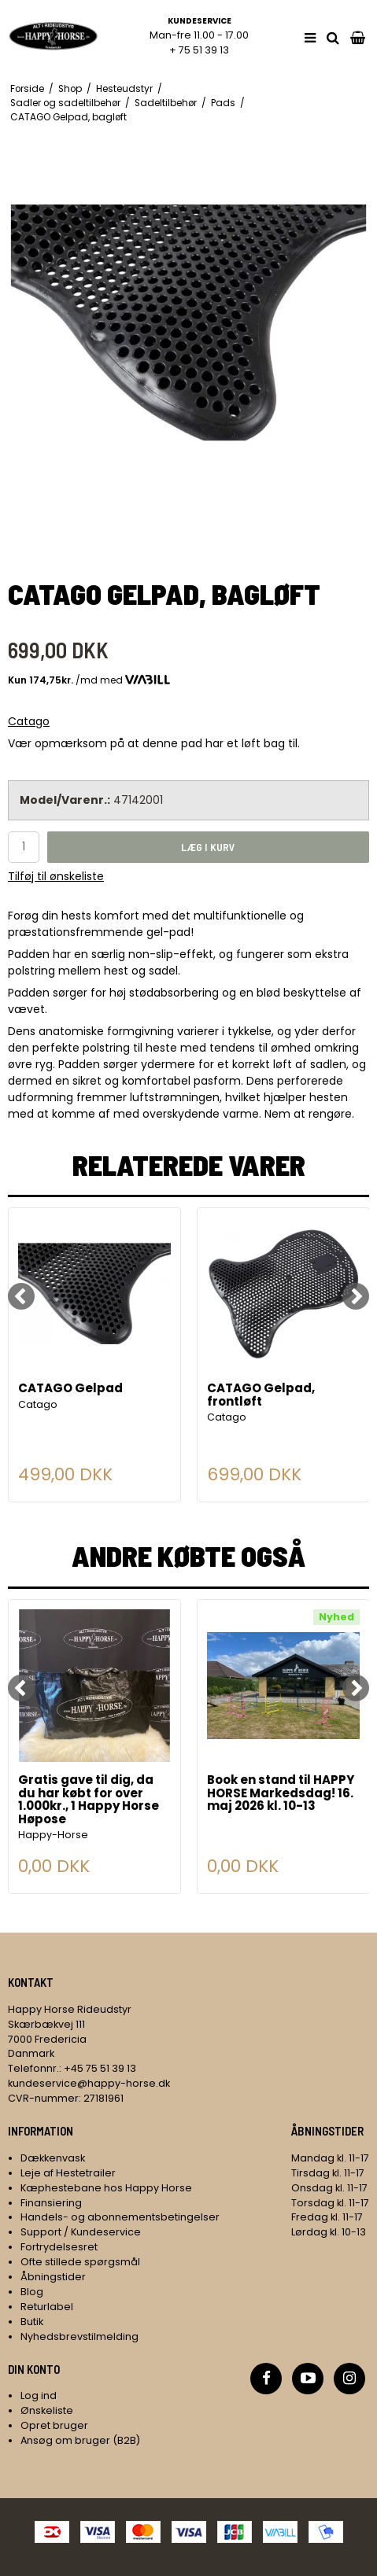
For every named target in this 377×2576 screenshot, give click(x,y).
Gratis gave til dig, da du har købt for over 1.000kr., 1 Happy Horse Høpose (88, 1800)
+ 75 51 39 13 (199, 50)
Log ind (38, 2395)
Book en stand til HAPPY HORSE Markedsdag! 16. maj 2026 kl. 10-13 (280, 1794)
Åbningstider (53, 2276)
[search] (333, 38)
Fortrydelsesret (59, 2247)
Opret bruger (54, 2425)
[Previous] (21, 1296)
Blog (31, 2291)
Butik (31, 2321)
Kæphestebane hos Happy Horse (106, 2188)
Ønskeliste (46, 2410)
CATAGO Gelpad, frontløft (261, 1396)
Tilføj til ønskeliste (56, 876)
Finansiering (51, 2202)
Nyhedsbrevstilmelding (79, 2336)
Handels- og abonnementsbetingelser (120, 2217)
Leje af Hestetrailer (68, 2173)
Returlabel (46, 2306)
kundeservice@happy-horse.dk (89, 2083)
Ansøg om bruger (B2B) (80, 2440)
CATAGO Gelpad (70, 1389)
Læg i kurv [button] (208, 846)
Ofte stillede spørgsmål (80, 2261)
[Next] (355, 1296)
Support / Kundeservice (80, 2232)
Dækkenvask (52, 2158)
